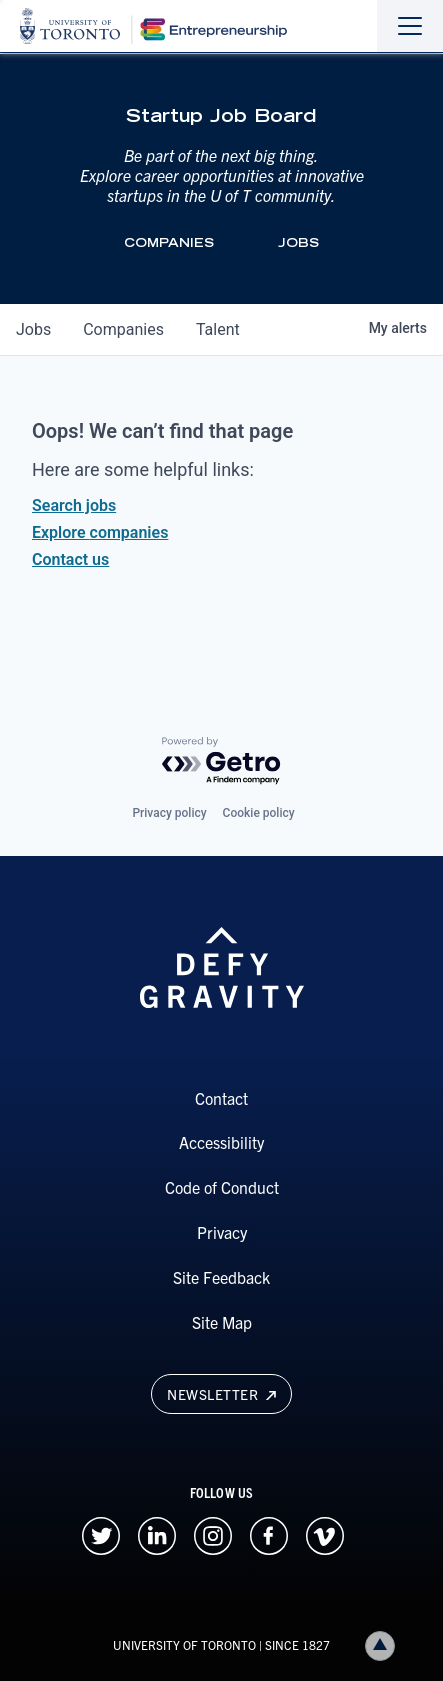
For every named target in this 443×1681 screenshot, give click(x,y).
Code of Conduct (222, 1187)
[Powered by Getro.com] (222, 761)
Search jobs (74, 505)
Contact (221, 1098)
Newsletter (221, 1394)
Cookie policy (259, 813)
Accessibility (221, 1142)
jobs (33, 329)
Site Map (222, 1322)
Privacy (222, 1232)
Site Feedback (221, 1277)
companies (123, 329)
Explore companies (100, 532)
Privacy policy (169, 813)
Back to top (384, 1645)
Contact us (70, 559)
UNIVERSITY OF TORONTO (184, 1644)
